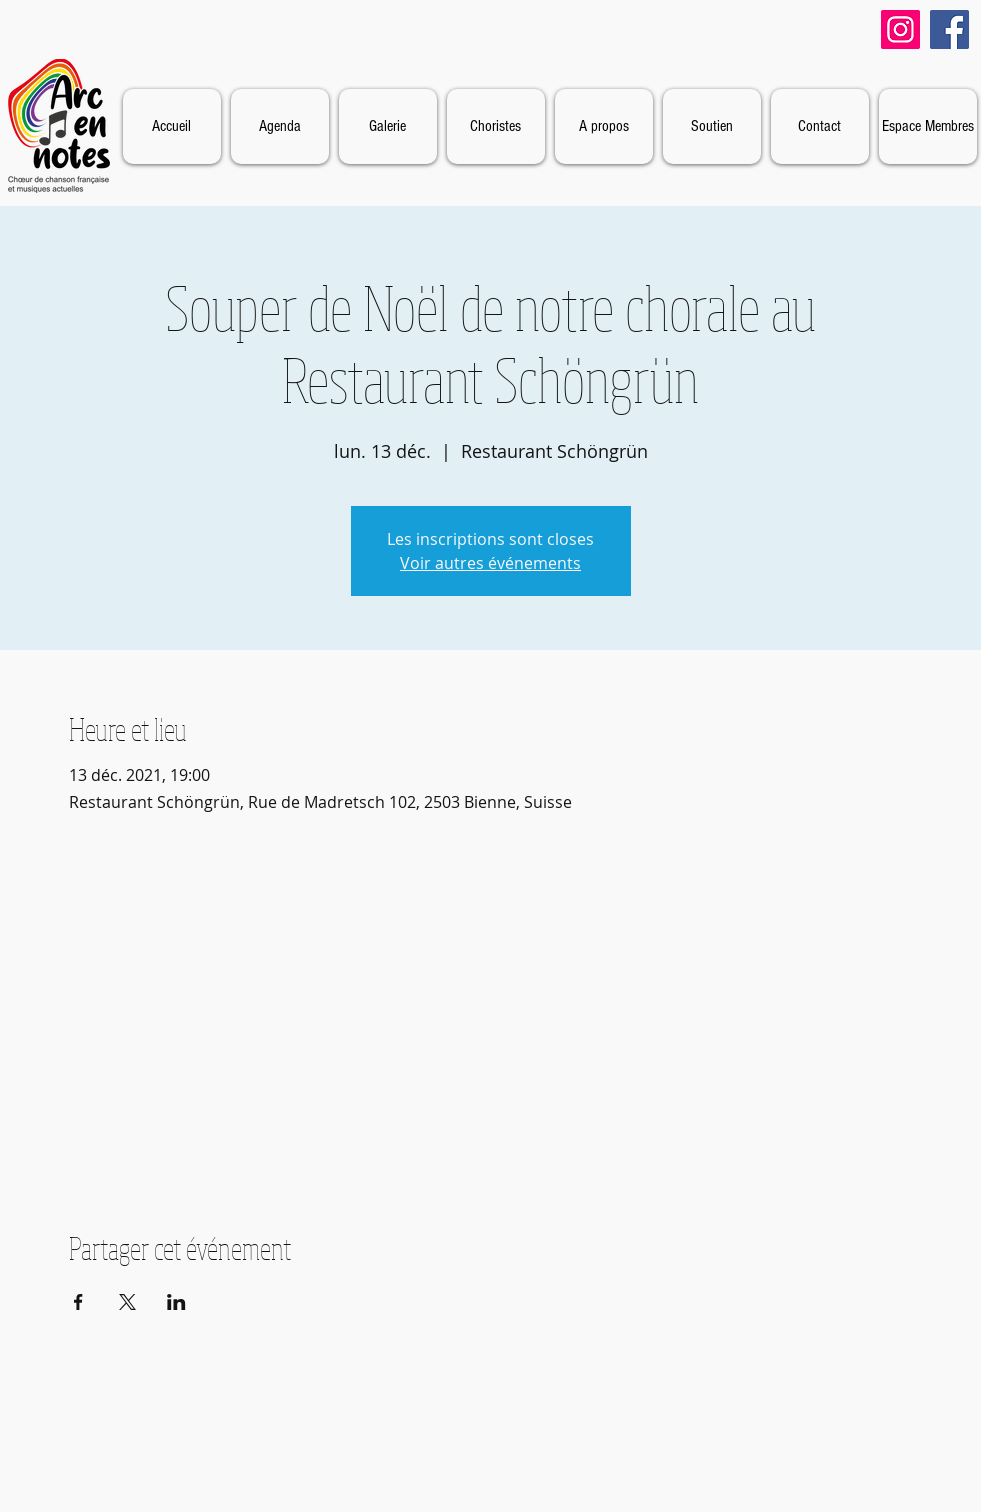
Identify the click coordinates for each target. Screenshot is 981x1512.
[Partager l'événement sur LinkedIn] (176, 1302)
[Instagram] (900, 29)
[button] (604, 126)
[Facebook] (949, 29)
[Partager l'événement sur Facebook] (78, 1302)
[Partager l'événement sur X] (127, 1302)
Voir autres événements (490, 563)
